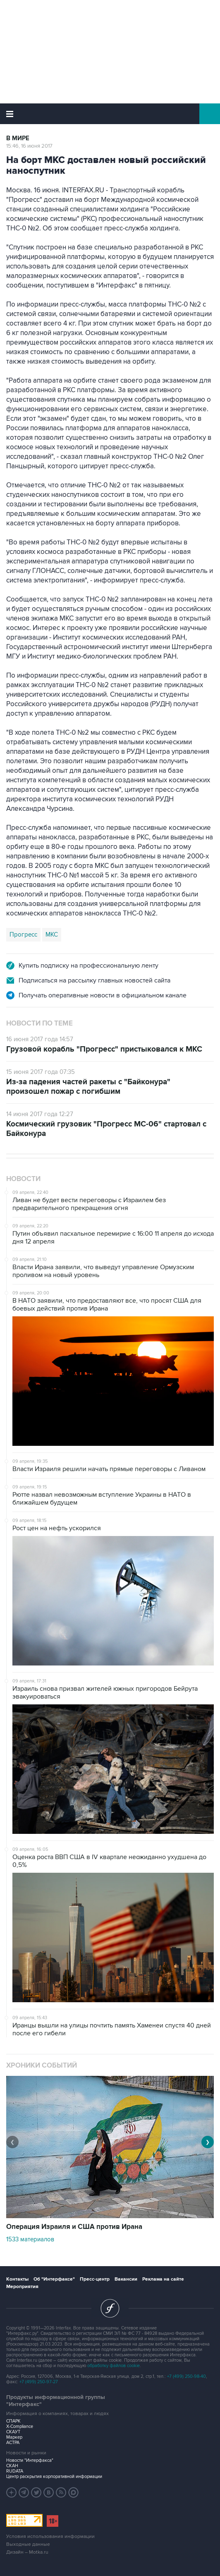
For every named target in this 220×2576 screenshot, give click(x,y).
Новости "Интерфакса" (29, 2460)
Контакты (17, 2279)
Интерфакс (110, 113)
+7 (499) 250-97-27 (38, 2381)
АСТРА (12, 2442)
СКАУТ (13, 2432)
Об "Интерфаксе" (54, 2279)
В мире (17, 138)
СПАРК (13, 2421)
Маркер (14, 2437)
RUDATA (14, 2471)
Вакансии (126, 2279)
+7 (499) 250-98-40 (186, 2376)
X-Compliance (19, 2426)
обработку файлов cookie (113, 2365)
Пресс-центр (95, 2279)
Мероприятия (22, 2287)
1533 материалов (30, 2239)
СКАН (12, 2465)
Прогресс (23, 934)
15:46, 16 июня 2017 (29, 146)
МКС (51, 934)
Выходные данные (28, 2544)
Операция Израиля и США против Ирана (74, 2227)
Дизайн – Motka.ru (27, 2552)
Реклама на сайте (163, 2279)
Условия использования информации (50, 2536)
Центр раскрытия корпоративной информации (54, 2476)
